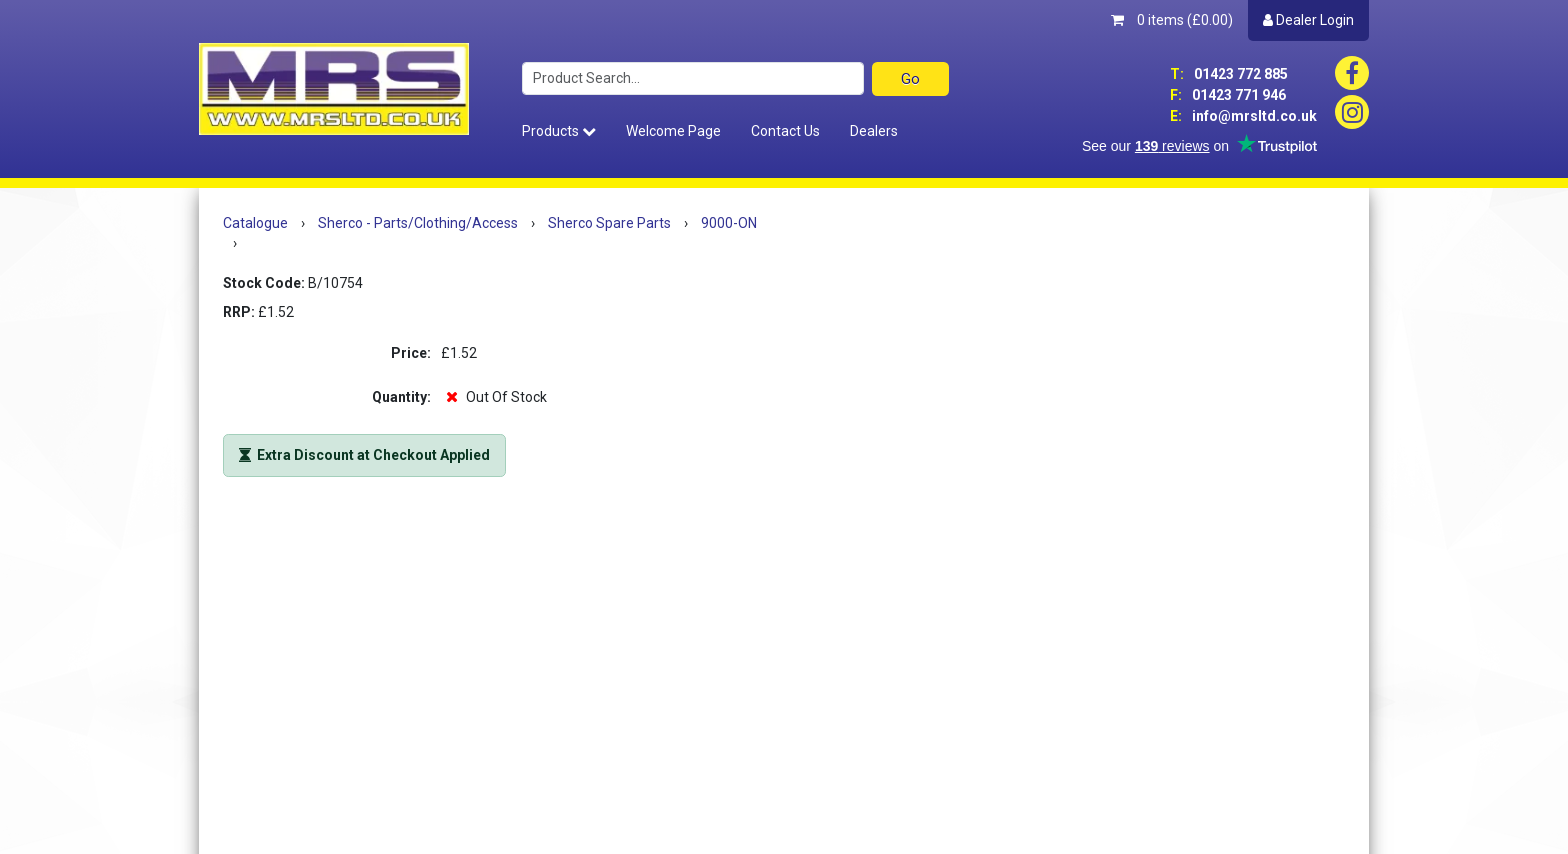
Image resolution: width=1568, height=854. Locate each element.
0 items (1172, 20)
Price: (411, 353)
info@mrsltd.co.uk (1243, 116)
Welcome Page (673, 131)
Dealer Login (1308, 20)
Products (559, 131)
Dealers (874, 131)
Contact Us (785, 131)
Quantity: (401, 397)
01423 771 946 (1228, 95)
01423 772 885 (1229, 74)
